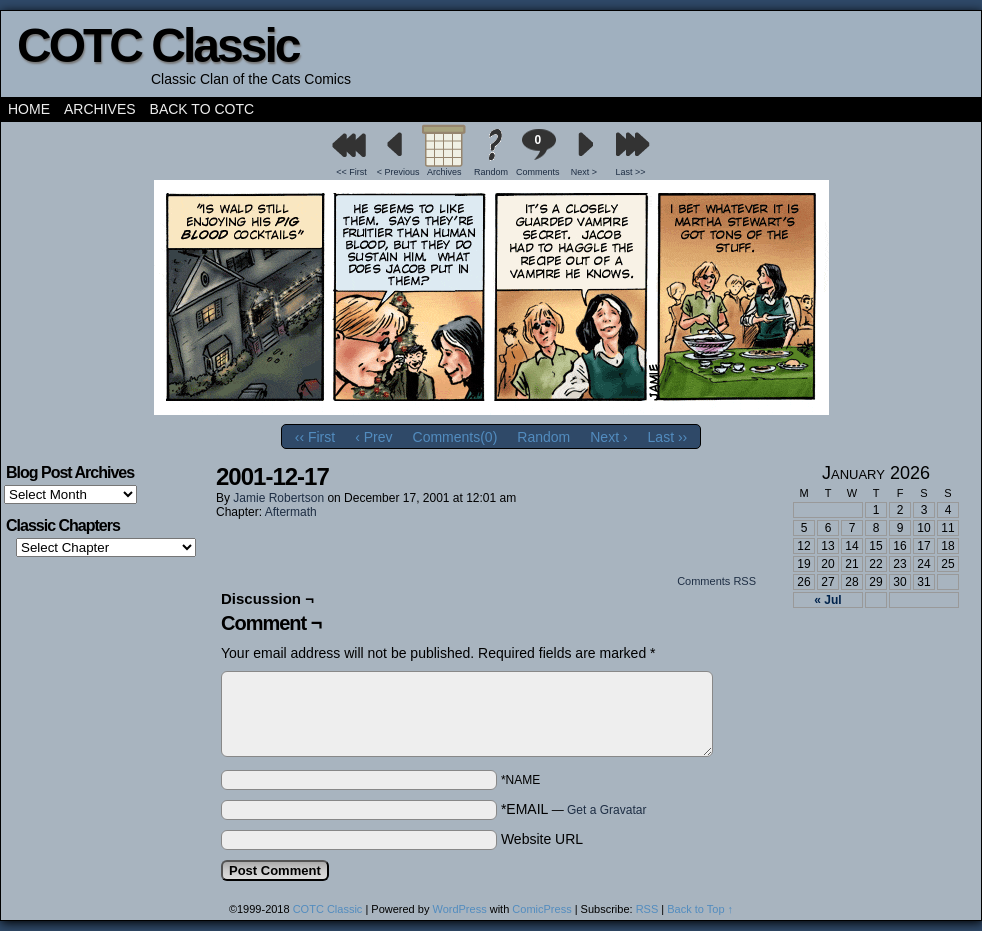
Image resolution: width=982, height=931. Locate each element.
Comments (538, 152)
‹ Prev (373, 437)
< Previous (398, 172)
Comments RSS (716, 581)
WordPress (459, 909)
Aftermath (291, 512)
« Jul (827, 600)
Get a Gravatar (606, 810)
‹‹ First (315, 437)
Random (491, 172)
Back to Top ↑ (700, 909)
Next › (608, 437)
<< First (351, 172)
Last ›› (668, 437)
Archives (100, 109)
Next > (584, 172)
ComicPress (541, 909)
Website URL (542, 839)
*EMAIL (574, 809)
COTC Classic (157, 45)
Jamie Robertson (278, 498)
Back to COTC (202, 109)
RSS (647, 909)
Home (29, 109)
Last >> (631, 172)
